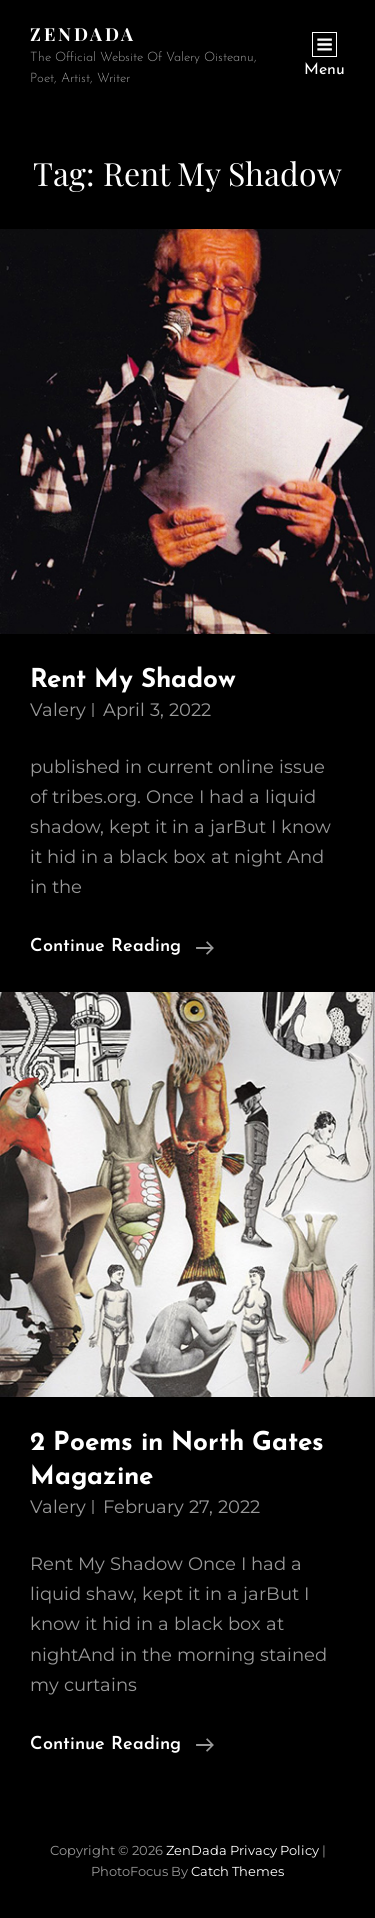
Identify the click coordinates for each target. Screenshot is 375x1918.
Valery (58, 710)
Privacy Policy (274, 1850)
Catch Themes (237, 1871)
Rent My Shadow (133, 680)
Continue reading (122, 947)
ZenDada (83, 34)
